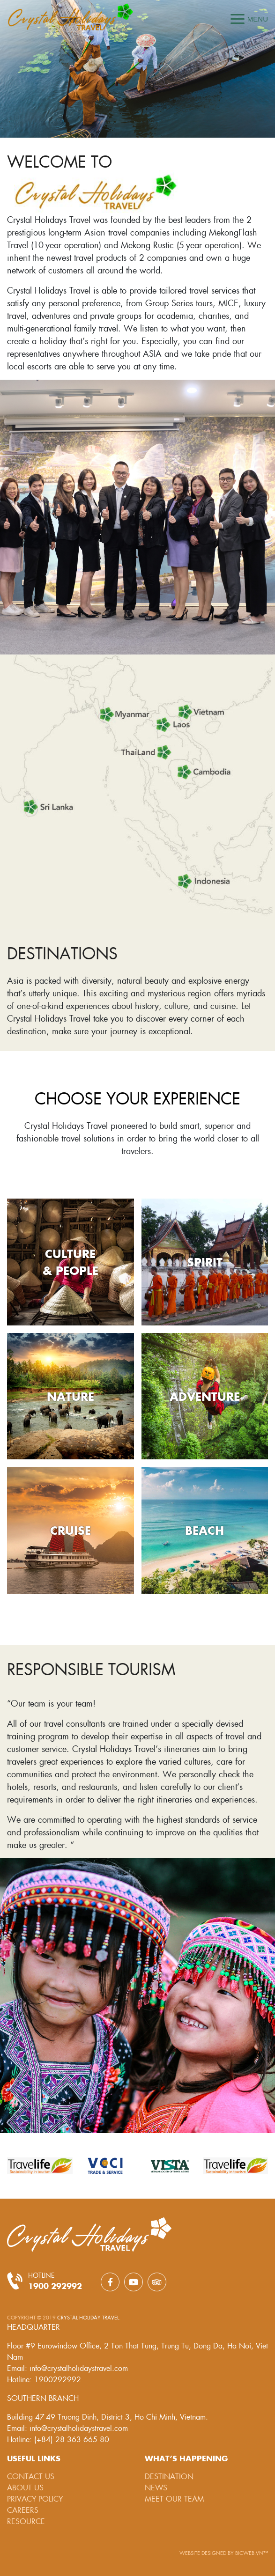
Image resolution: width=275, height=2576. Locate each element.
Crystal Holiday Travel (88, 2317)
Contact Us (30, 2476)
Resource (26, 2521)
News (156, 2487)
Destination (169, 2476)
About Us (25, 2487)
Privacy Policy (35, 2498)
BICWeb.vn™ (251, 2552)
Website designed (203, 2552)
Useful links (33, 2458)
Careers (22, 2509)
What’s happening (186, 2458)
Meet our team (174, 2498)
